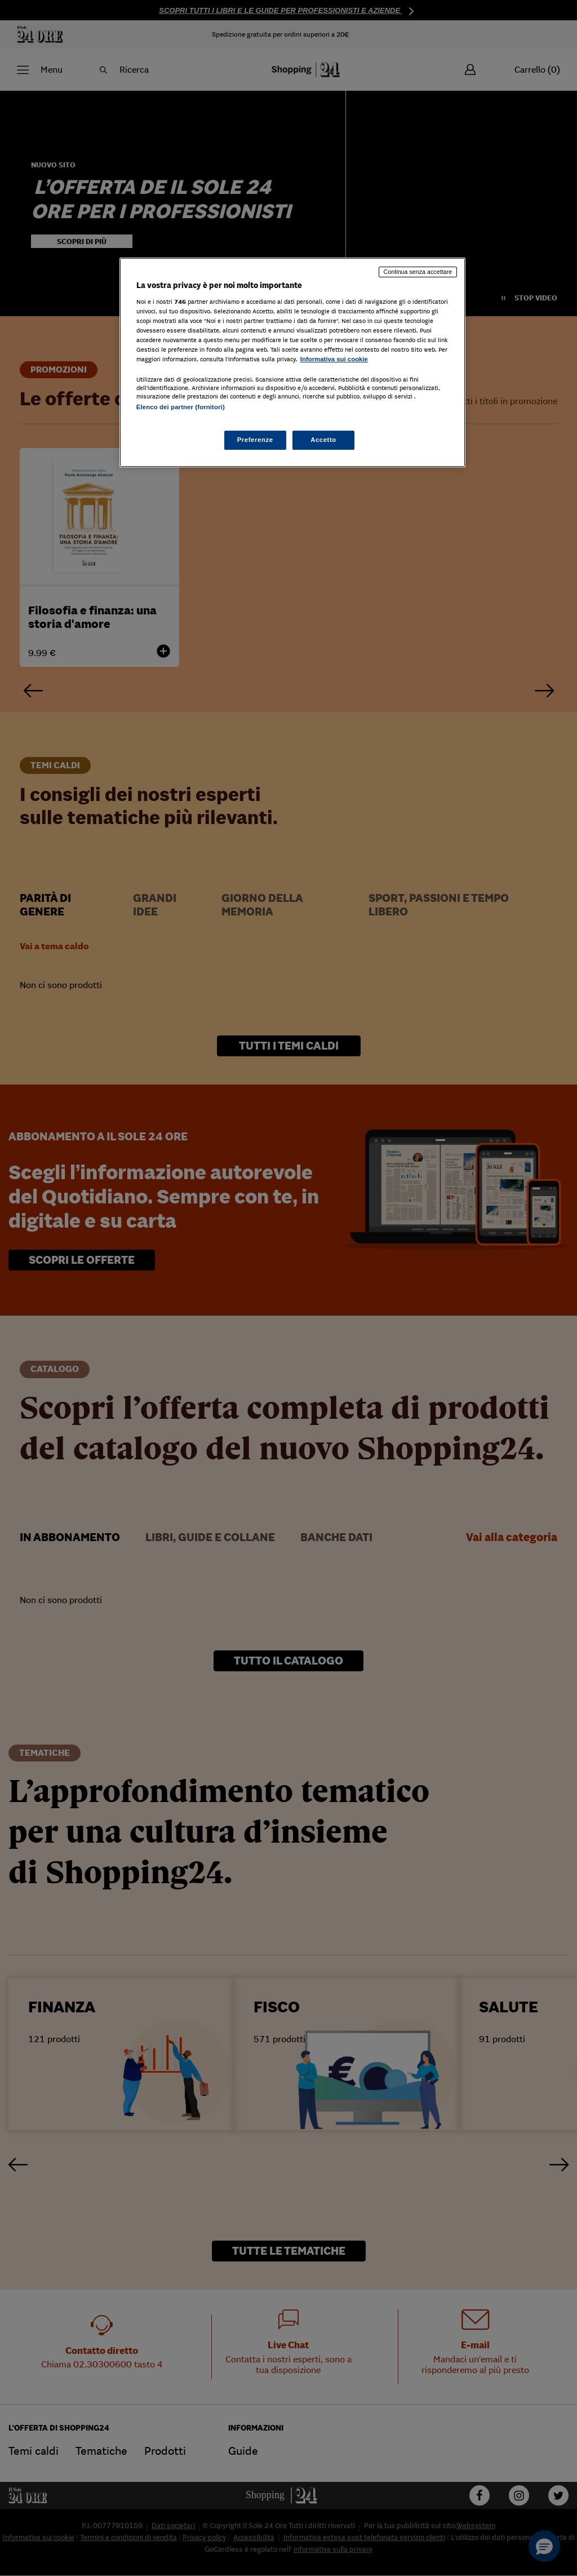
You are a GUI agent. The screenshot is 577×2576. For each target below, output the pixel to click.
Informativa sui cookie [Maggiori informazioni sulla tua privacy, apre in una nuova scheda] (334, 359)
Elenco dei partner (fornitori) (180, 407)
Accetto (323, 439)
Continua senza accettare (418, 271)
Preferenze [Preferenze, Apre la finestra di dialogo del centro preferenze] (255, 439)
